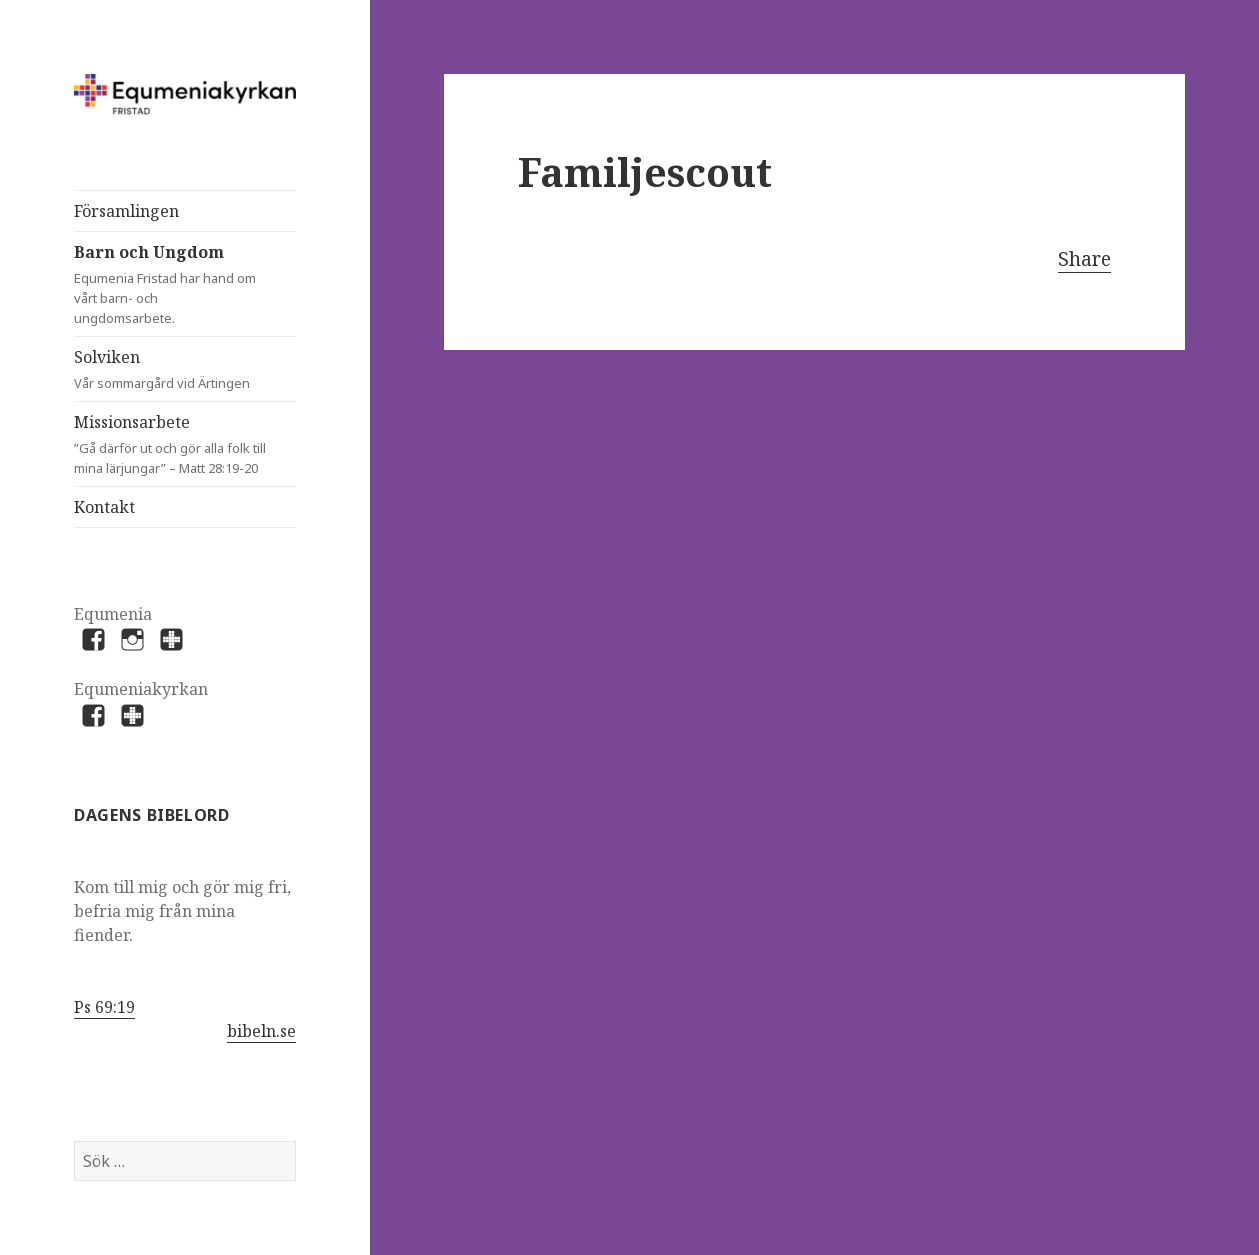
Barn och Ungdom (166, 284)
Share (1084, 259)
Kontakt (104, 507)
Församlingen (126, 211)
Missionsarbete (185, 444)
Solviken (166, 369)
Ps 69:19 (104, 1007)
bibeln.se (261, 1031)
